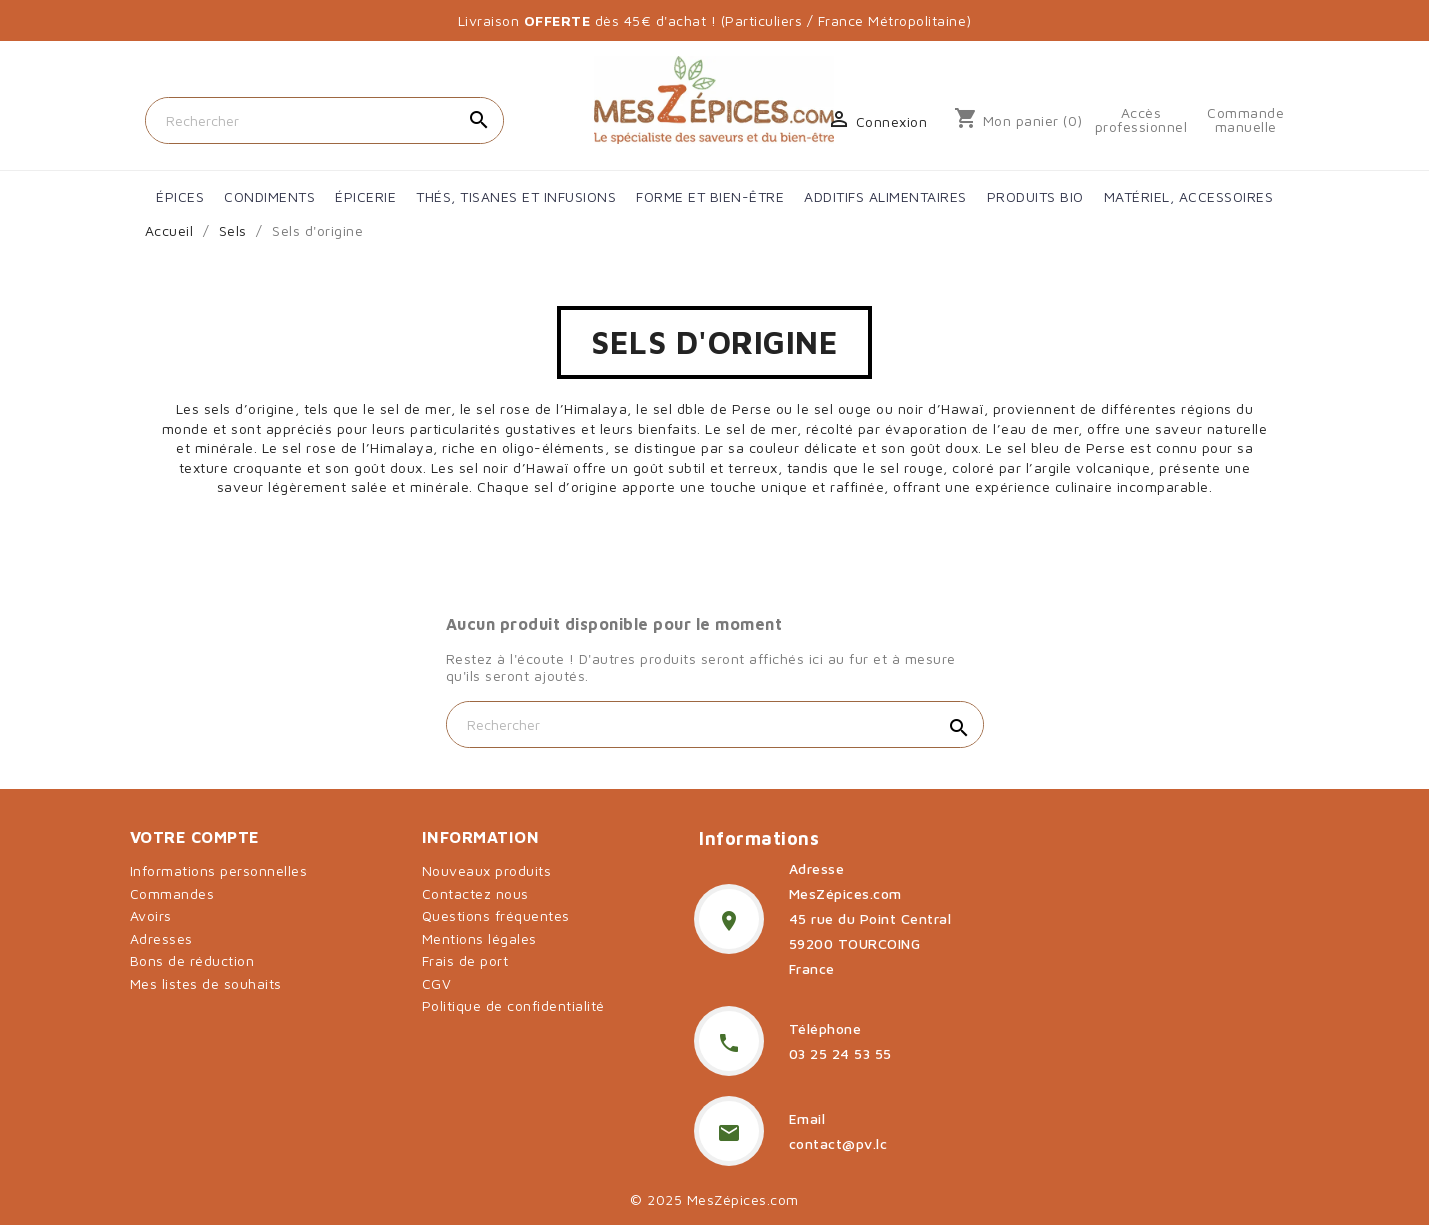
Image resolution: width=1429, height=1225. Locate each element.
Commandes (172, 893)
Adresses (161, 938)
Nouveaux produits (487, 870)
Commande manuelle (1245, 120)
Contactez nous (475, 893)
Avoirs (151, 915)
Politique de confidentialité (513, 1005)
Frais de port (465, 960)
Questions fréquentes (496, 915)
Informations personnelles (219, 870)
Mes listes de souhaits (206, 983)
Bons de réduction (192, 960)
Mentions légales (479, 938)
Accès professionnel (1141, 120)
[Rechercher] (325, 120)
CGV (437, 983)
